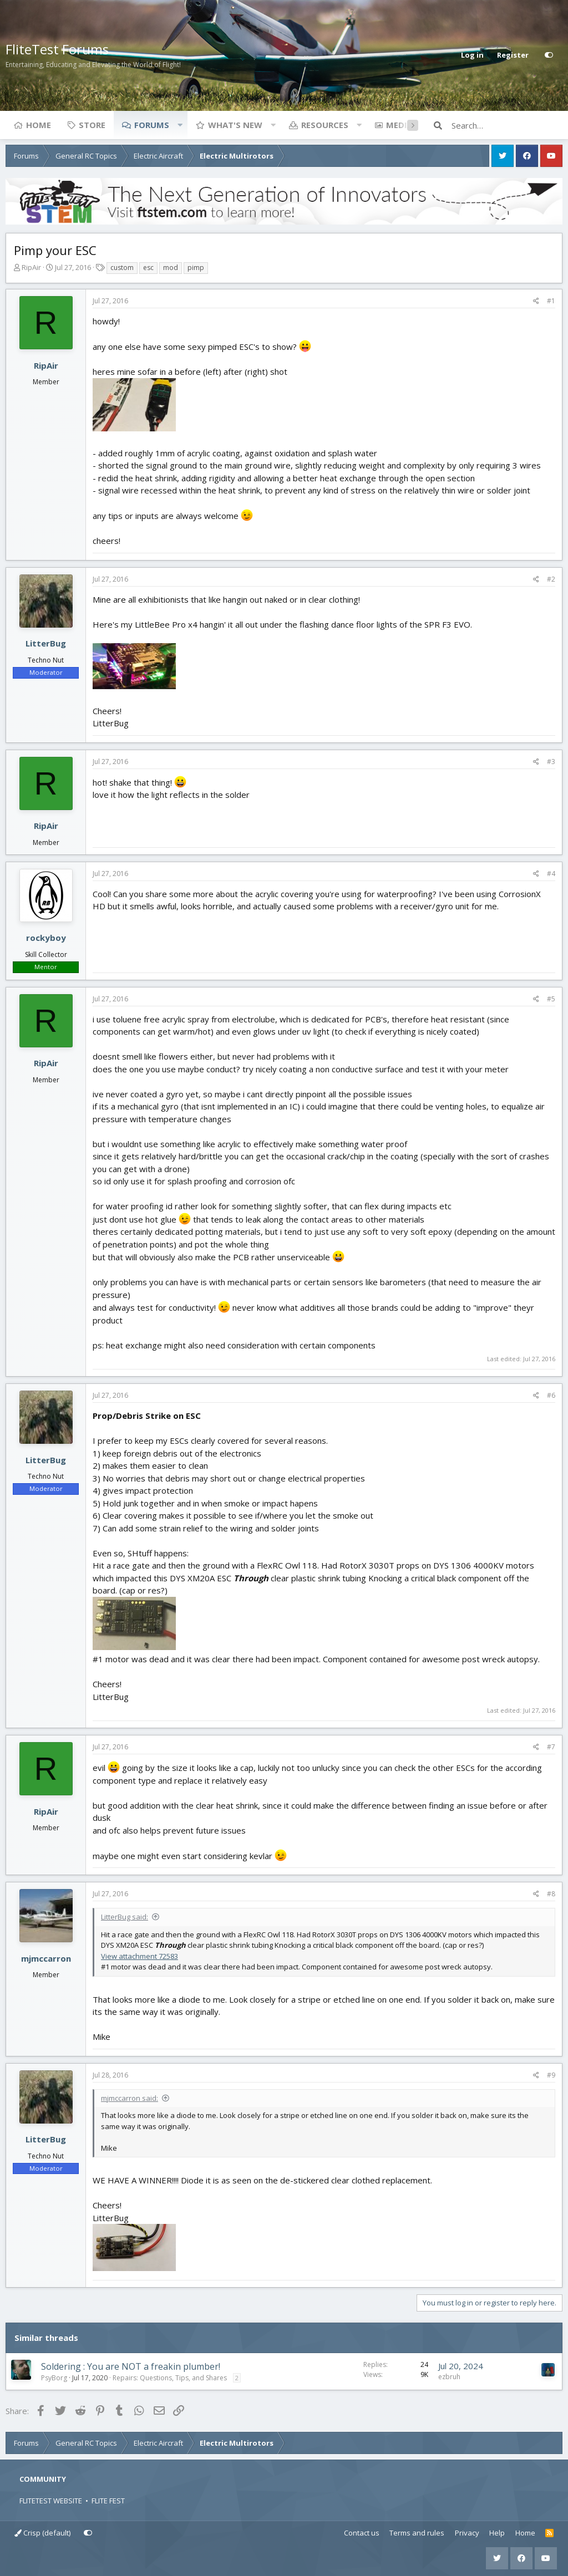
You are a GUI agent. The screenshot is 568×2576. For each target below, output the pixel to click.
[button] (179, 125)
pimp (195, 267)
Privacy (467, 2533)
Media (399, 124)
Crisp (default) (42, 2533)
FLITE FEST (108, 2501)
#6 (551, 1395)
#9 (551, 2075)
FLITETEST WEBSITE (50, 2501)
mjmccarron (46, 1958)
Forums (151, 124)
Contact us (361, 2533)
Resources (324, 124)
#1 (551, 301)
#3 (551, 761)
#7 (551, 1747)
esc (148, 267)
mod (170, 267)
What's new (235, 124)
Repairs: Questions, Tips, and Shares (170, 2377)
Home (38, 124)
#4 (551, 873)
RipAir (31, 267)
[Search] (507, 125)
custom (122, 267)
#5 (551, 999)
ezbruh (449, 2376)
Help (497, 2533)
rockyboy (46, 937)
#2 (551, 579)
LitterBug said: (124, 1917)
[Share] (536, 301)
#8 (551, 1893)
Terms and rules (416, 2533)
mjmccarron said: (129, 2098)
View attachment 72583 (139, 1956)
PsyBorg (54, 2377)
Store (92, 124)
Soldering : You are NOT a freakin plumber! (130, 2366)
